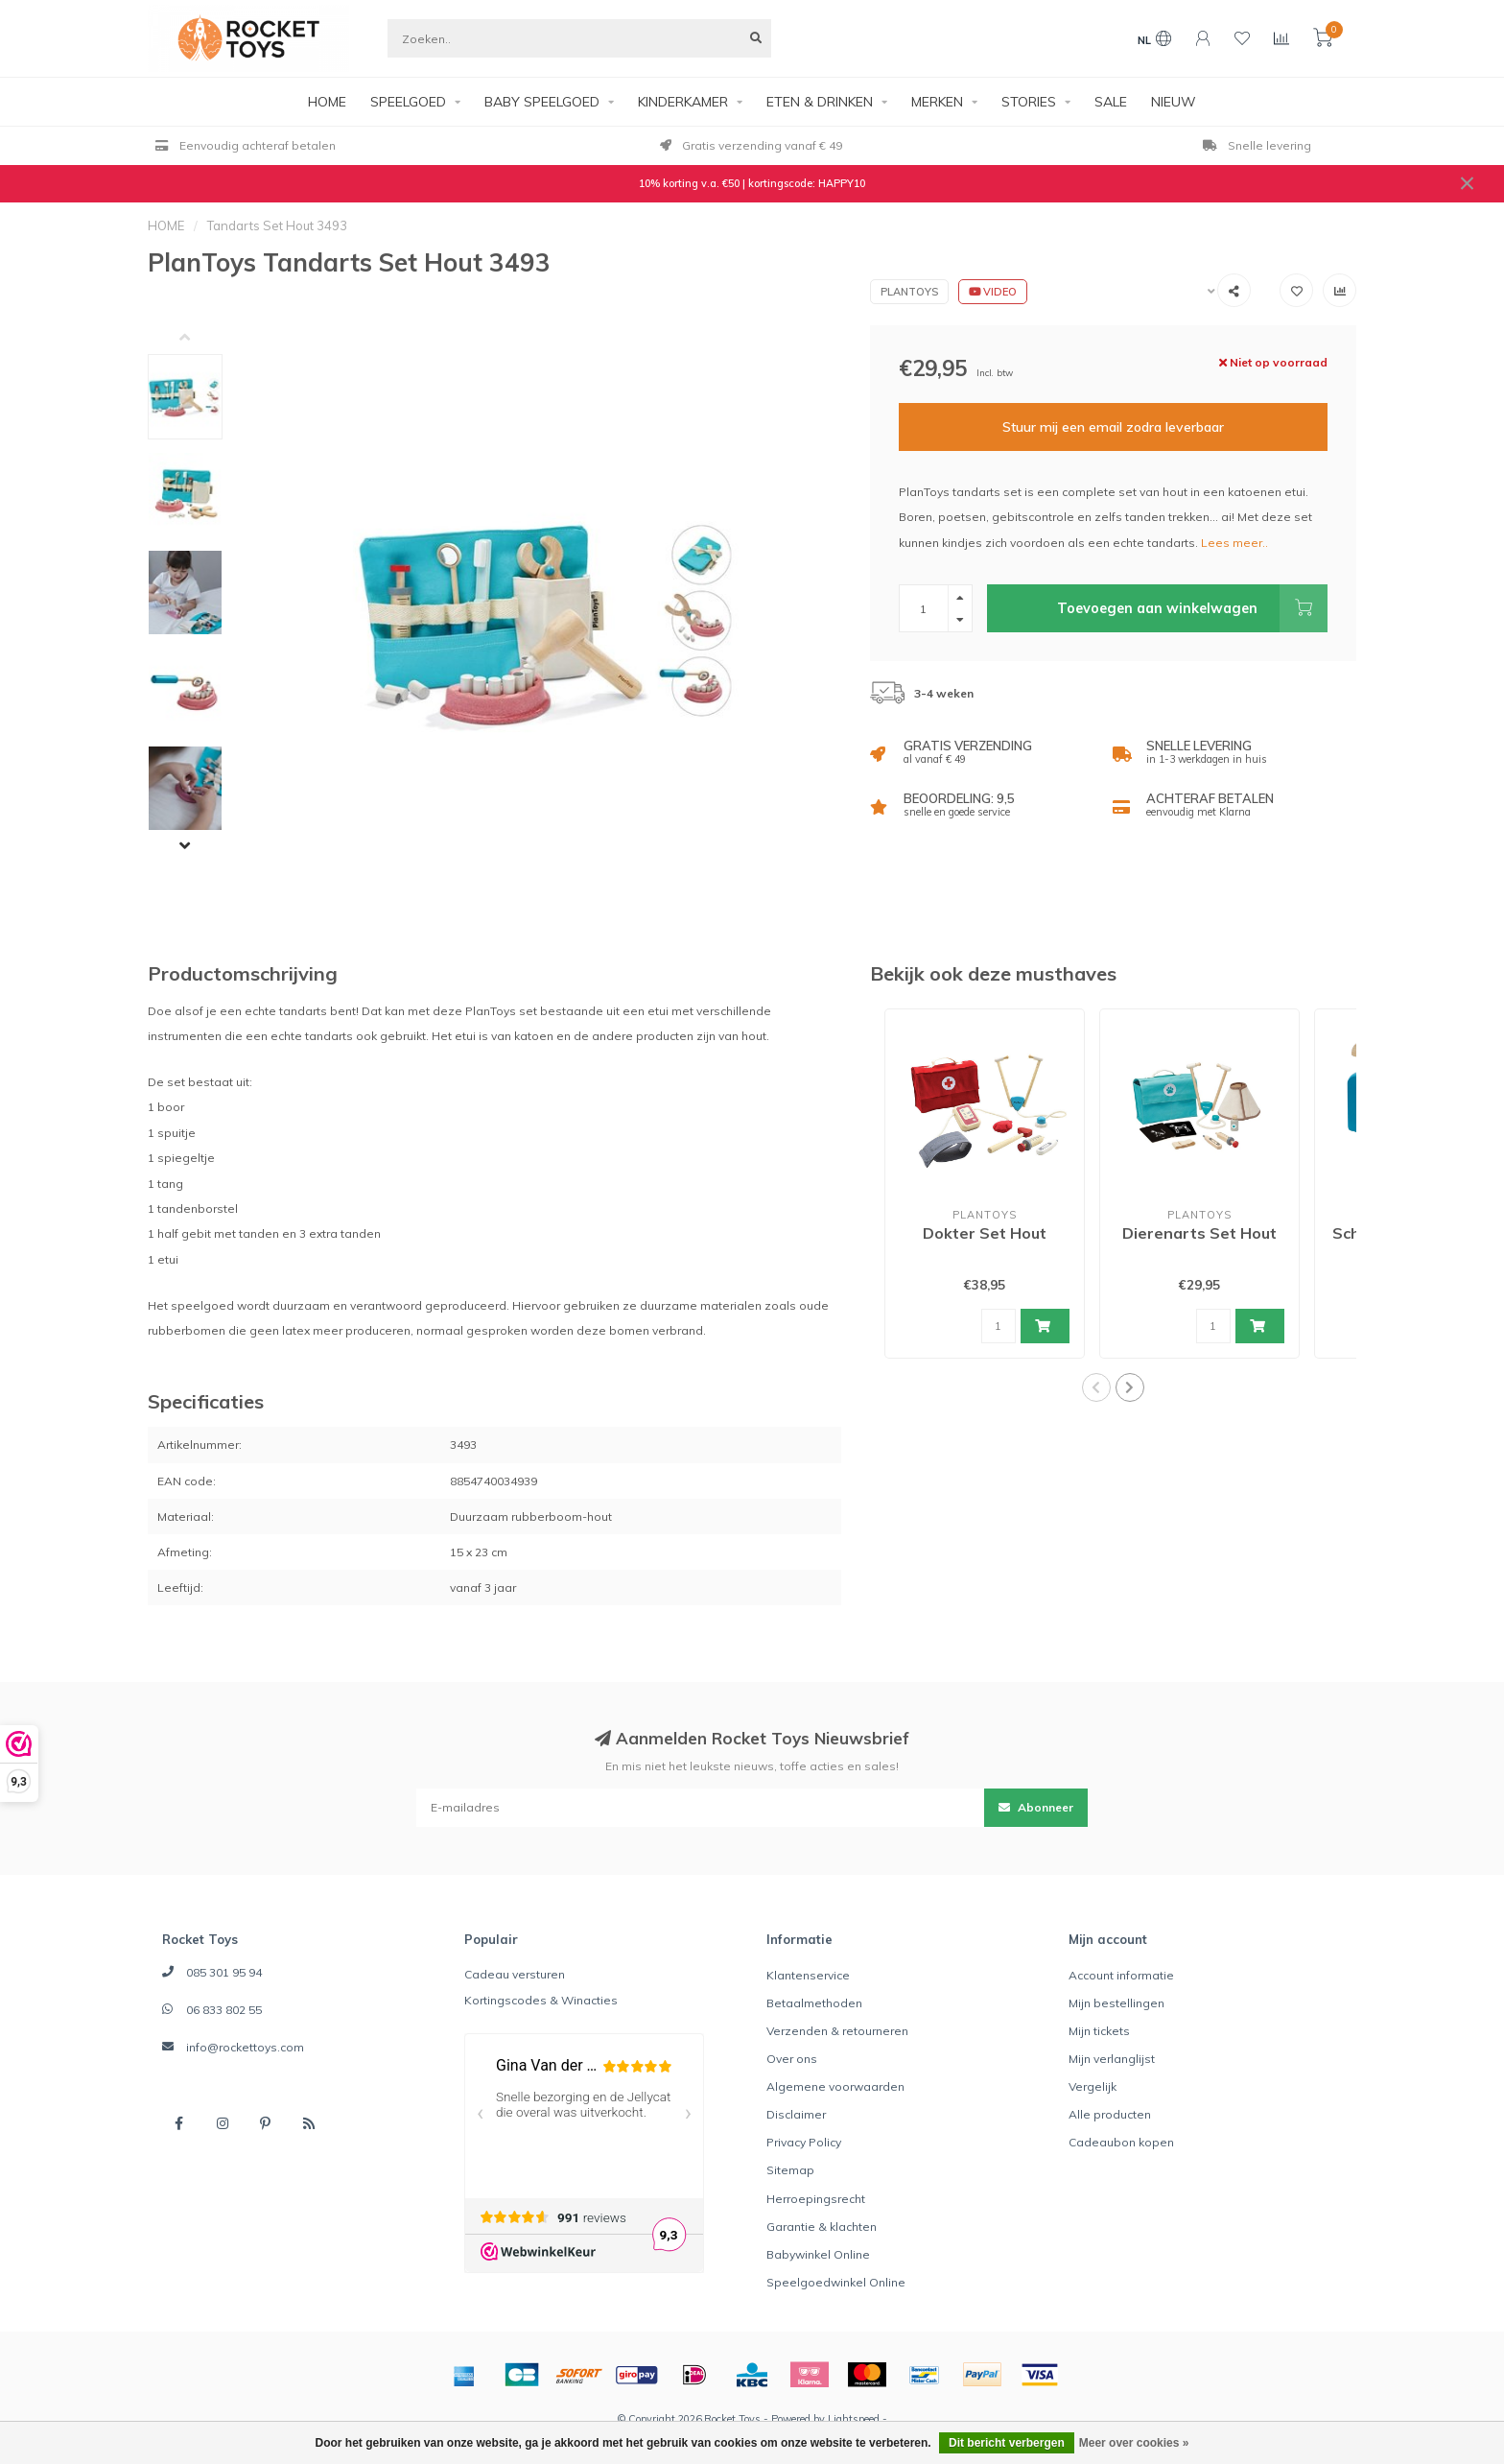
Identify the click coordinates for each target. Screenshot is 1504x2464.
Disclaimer (796, 2114)
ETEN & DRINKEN (819, 101)
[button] (199, 339)
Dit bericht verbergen (1007, 2443)
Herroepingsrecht (815, 2199)
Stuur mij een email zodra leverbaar (1113, 427)
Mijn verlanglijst (1112, 2058)
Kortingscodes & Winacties (541, 2000)
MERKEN (937, 101)
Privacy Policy (803, 2142)
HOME (327, 101)
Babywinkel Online (818, 2254)
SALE (1110, 101)
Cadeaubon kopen (1121, 2142)
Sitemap (790, 2170)
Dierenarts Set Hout (1199, 1233)
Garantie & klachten (821, 2226)
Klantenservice (808, 1975)
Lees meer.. (1234, 542)
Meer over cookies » (1134, 2443)
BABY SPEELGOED (541, 101)
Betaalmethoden (814, 2003)
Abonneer (1036, 1807)
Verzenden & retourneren (837, 2031)
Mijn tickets (1099, 2031)
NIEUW (1173, 101)
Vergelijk (1092, 2086)
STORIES (1028, 101)
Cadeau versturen (514, 1974)
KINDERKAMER (683, 101)
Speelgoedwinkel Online (835, 2282)
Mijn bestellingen (1116, 2003)
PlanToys (909, 291)
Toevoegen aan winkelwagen (1192, 608)
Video (993, 291)
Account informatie (1121, 1975)
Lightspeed (854, 2419)
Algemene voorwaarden (835, 2086)
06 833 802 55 (224, 2009)
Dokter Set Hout (984, 1233)
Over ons (791, 2058)
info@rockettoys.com (245, 2047)
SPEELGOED (408, 101)
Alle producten (1110, 2114)
